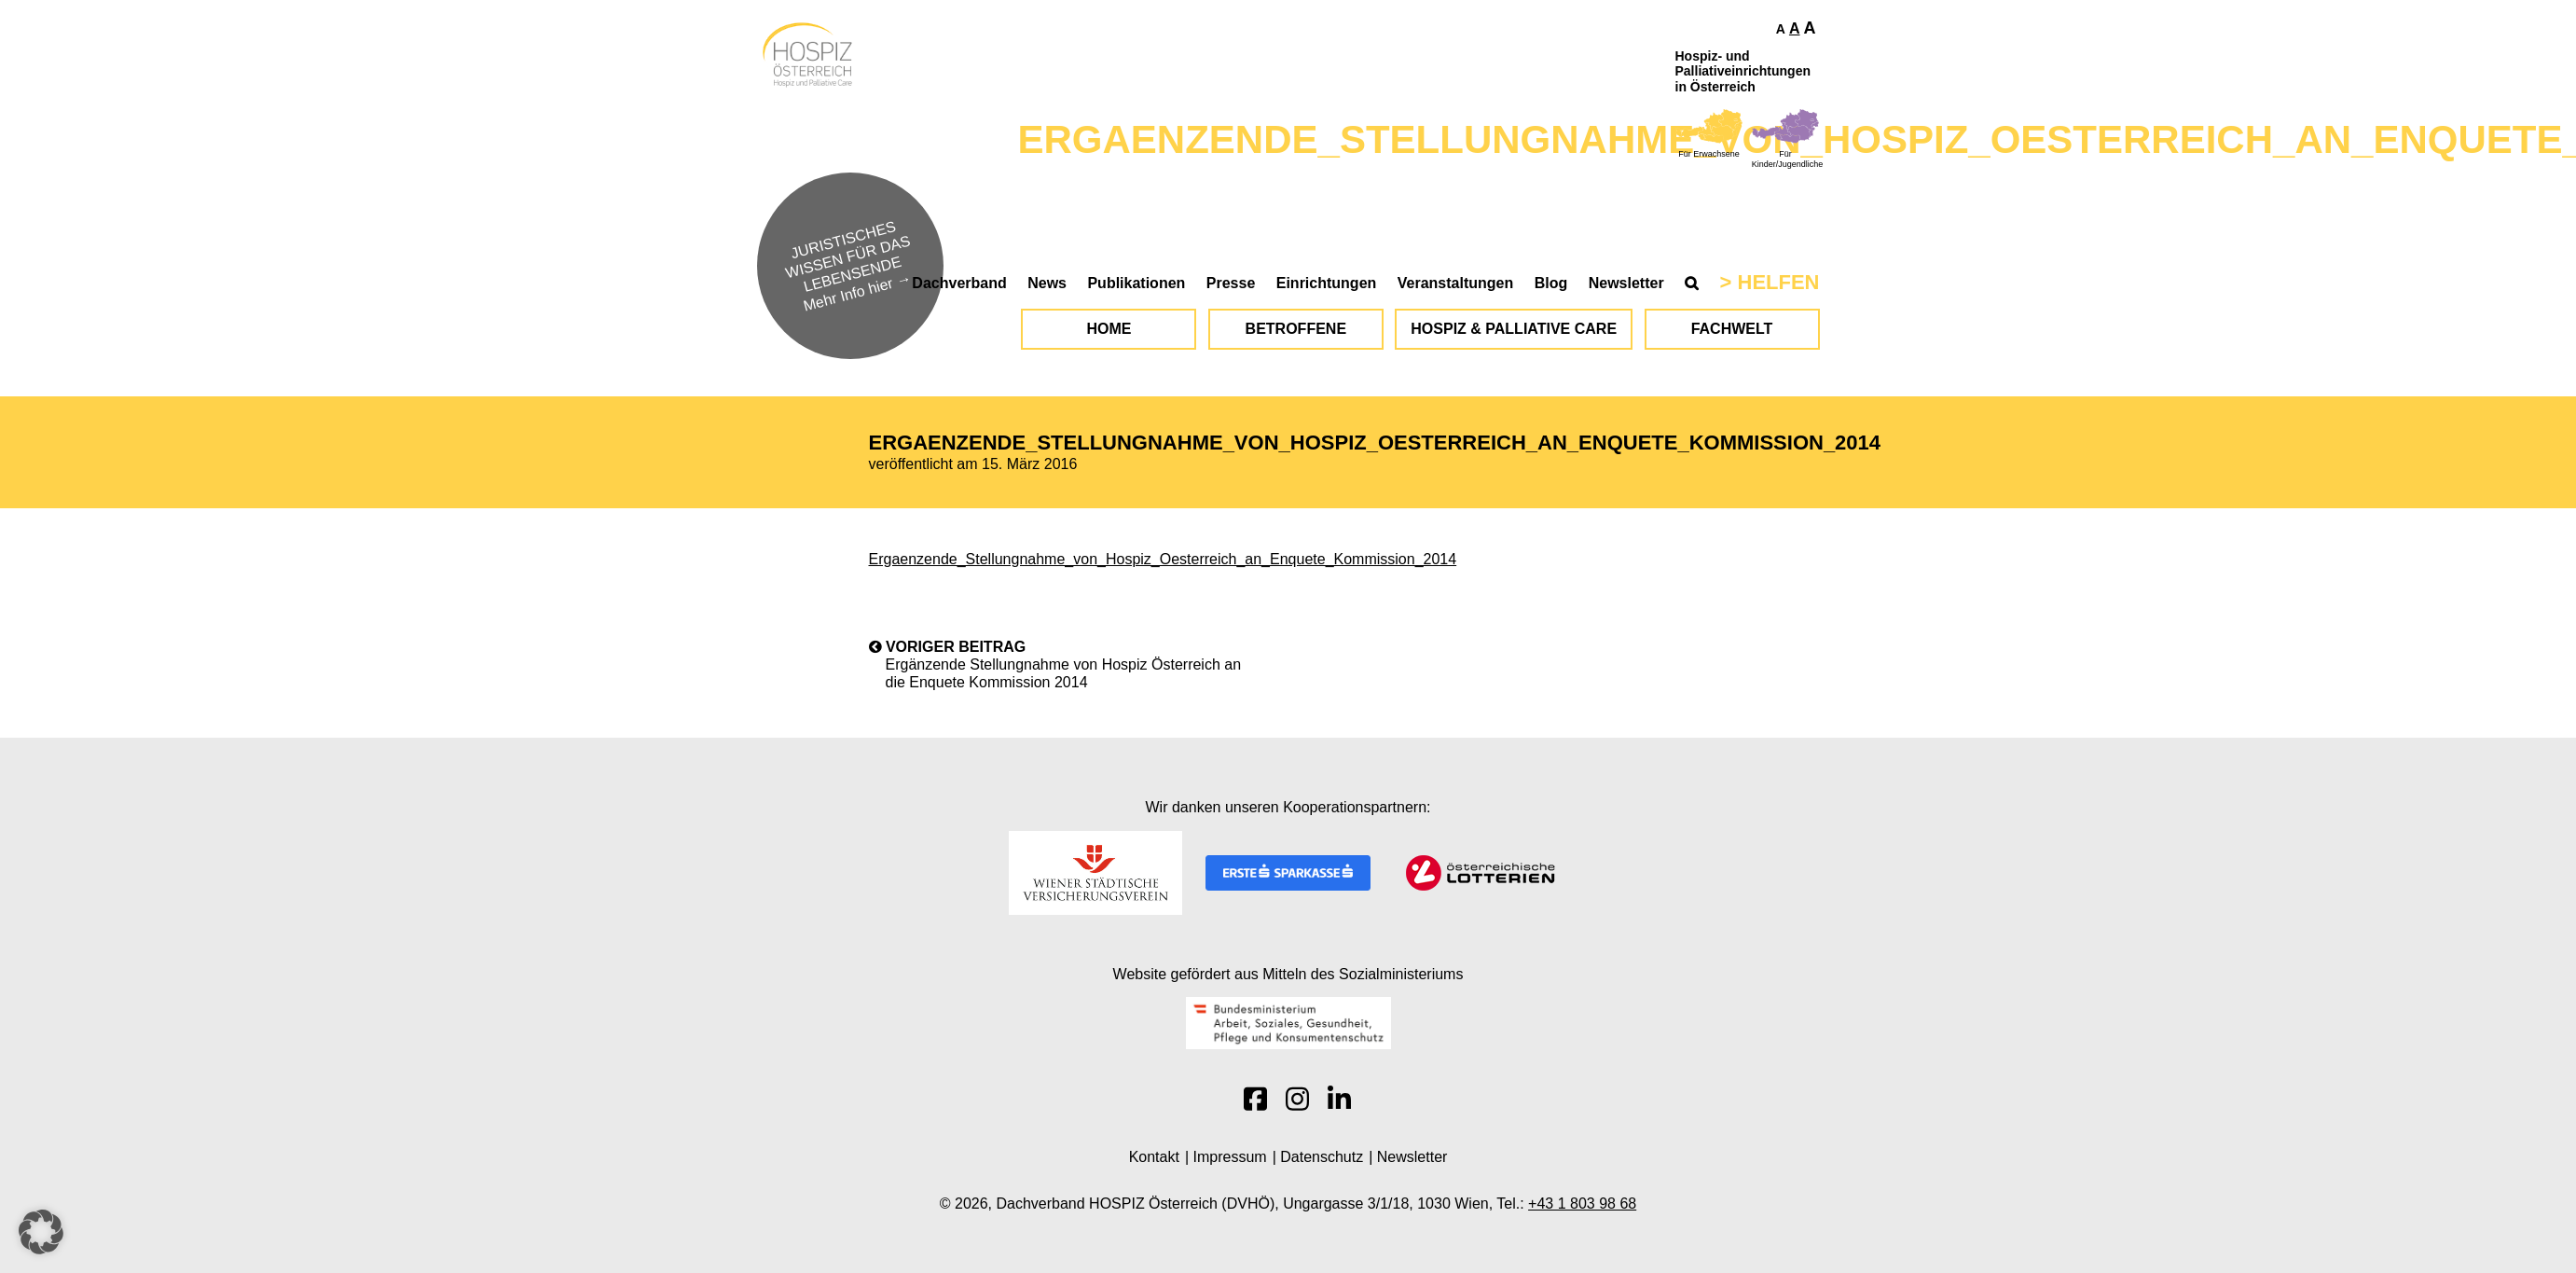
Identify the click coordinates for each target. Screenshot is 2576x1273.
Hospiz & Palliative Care (1514, 329)
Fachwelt (1732, 329)
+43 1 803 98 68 (1582, 1203)
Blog (1551, 283)
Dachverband (959, 283)
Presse (1231, 283)
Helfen (1779, 282)
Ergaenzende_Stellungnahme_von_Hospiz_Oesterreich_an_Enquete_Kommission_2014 (1163, 559)
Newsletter (1626, 283)
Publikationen (1136, 283)
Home (1108, 329)
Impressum (1230, 1157)
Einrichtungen (1326, 283)
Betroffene (1296, 329)
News (1047, 283)
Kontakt (1154, 1157)
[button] (41, 1232)
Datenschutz (1321, 1157)
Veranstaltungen (1455, 283)
